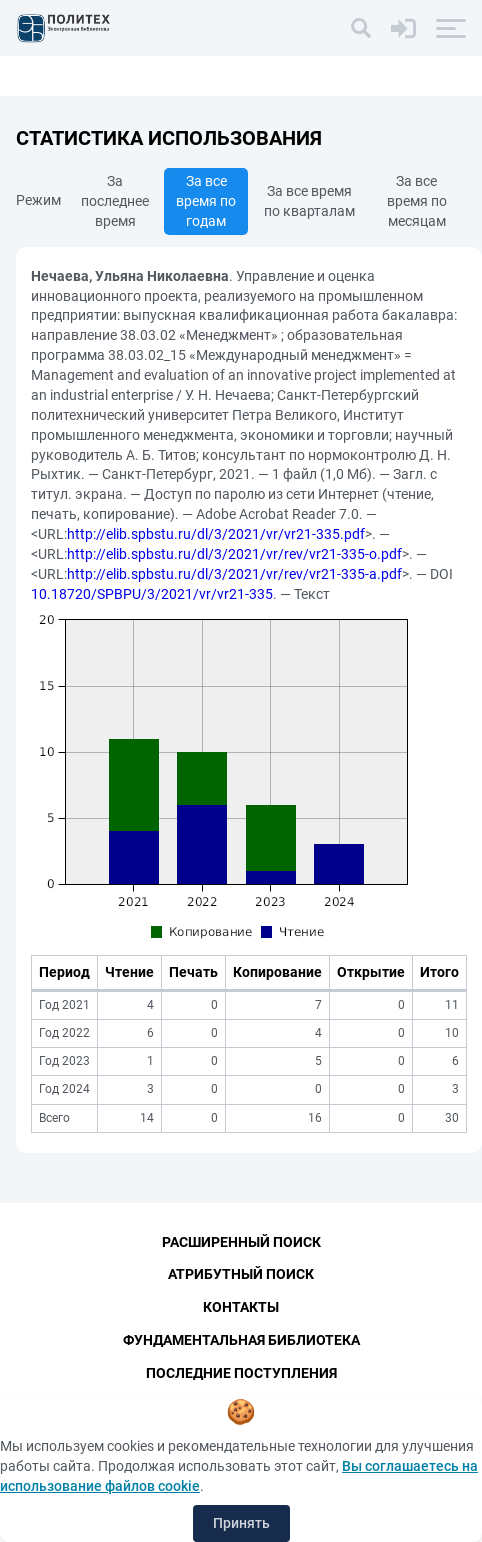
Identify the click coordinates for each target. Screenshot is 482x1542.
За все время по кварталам (309, 201)
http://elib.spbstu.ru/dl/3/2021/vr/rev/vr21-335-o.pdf (234, 554)
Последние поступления (241, 1373)
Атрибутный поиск (241, 1274)
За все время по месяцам (417, 201)
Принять (241, 1523)
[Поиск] (361, 28)
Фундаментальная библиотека (241, 1340)
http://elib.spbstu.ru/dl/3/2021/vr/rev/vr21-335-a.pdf (234, 574)
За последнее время (115, 201)
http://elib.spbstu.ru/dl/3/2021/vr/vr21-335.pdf (216, 534)
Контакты (241, 1307)
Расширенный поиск (241, 1242)
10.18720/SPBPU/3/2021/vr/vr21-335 (152, 594)
